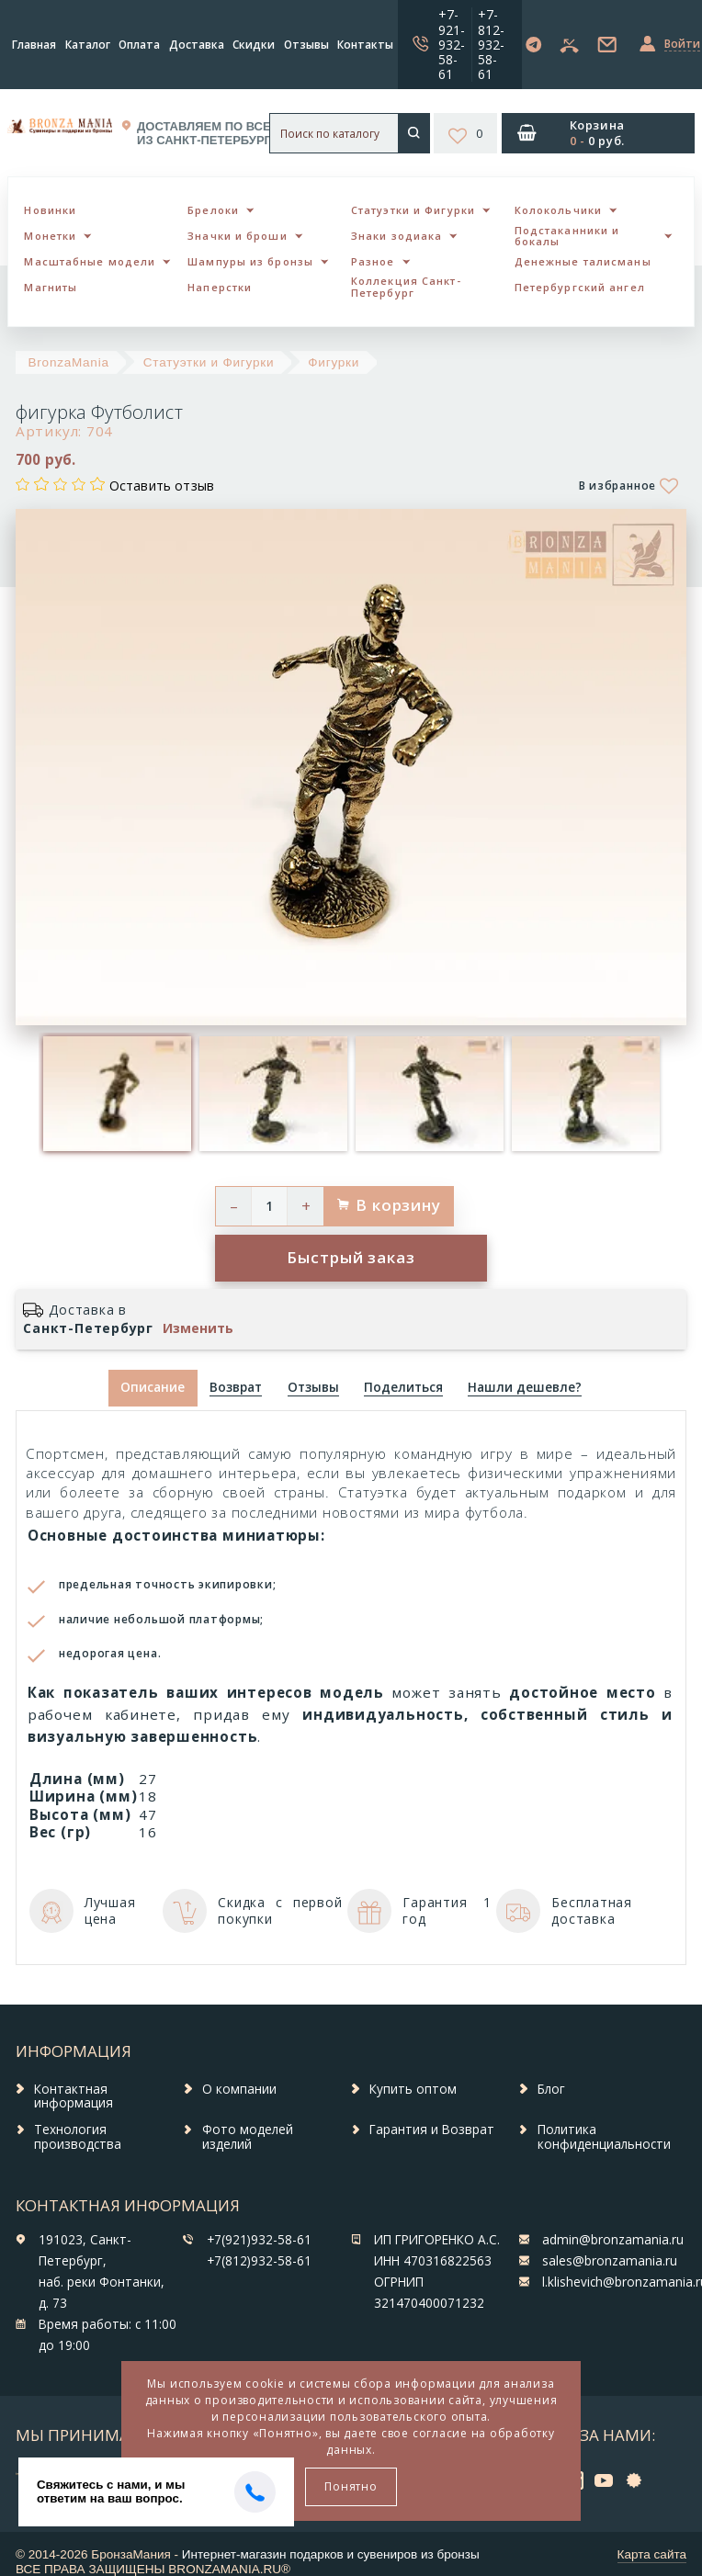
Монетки (50, 236)
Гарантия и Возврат (431, 2129)
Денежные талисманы (583, 261)
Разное (373, 261)
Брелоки (213, 210)
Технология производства (77, 2136)
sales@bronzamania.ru (609, 2261)
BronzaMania (68, 362)
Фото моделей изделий (247, 2136)
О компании (239, 2089)
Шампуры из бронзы (250, 261)
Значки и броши (237, 236)
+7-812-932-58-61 (491, 44)
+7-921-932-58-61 (451, 44)
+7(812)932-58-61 (259, 2261)
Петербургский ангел (580, 287)
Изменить (198, 1328)
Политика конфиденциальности (604, 2136)
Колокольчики (558, 210)
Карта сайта (651, 2554)
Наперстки (219, 287)
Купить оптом (413, 2089)
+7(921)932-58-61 (259, 2239)
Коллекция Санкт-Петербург (406, 286)
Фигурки (333, 362)
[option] (117, 1094)
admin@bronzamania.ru (613, 2239)
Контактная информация (73, 2096)
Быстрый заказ (350, 1257)
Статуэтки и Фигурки (413, 210)
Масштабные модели (89, 261)
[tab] (236, 1388)
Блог (551, 2089)
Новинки (50, 210)
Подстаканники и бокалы (567, 236)
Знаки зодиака (396, 236)
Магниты (50, 287)
